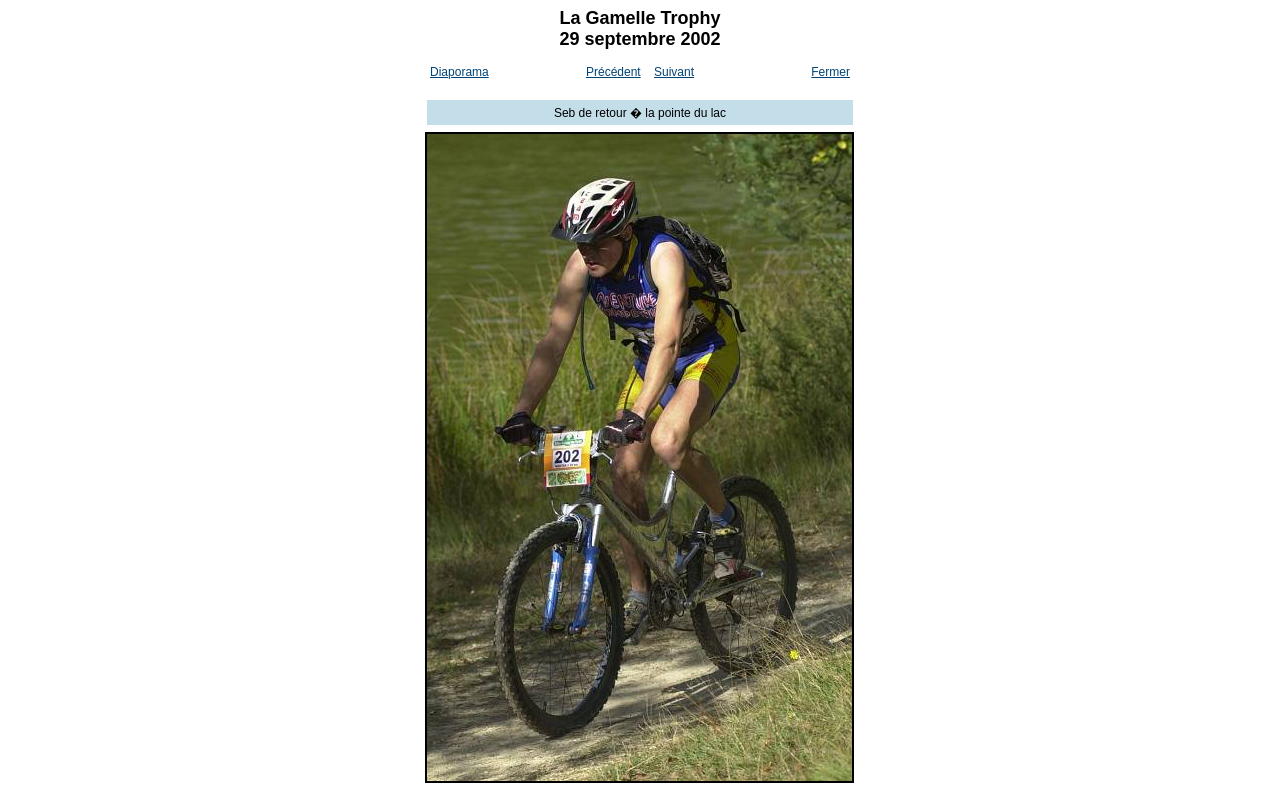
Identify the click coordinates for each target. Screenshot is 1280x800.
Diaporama (459, 72)
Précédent (613, 72)
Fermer (830, 72)
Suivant (674, 72)
